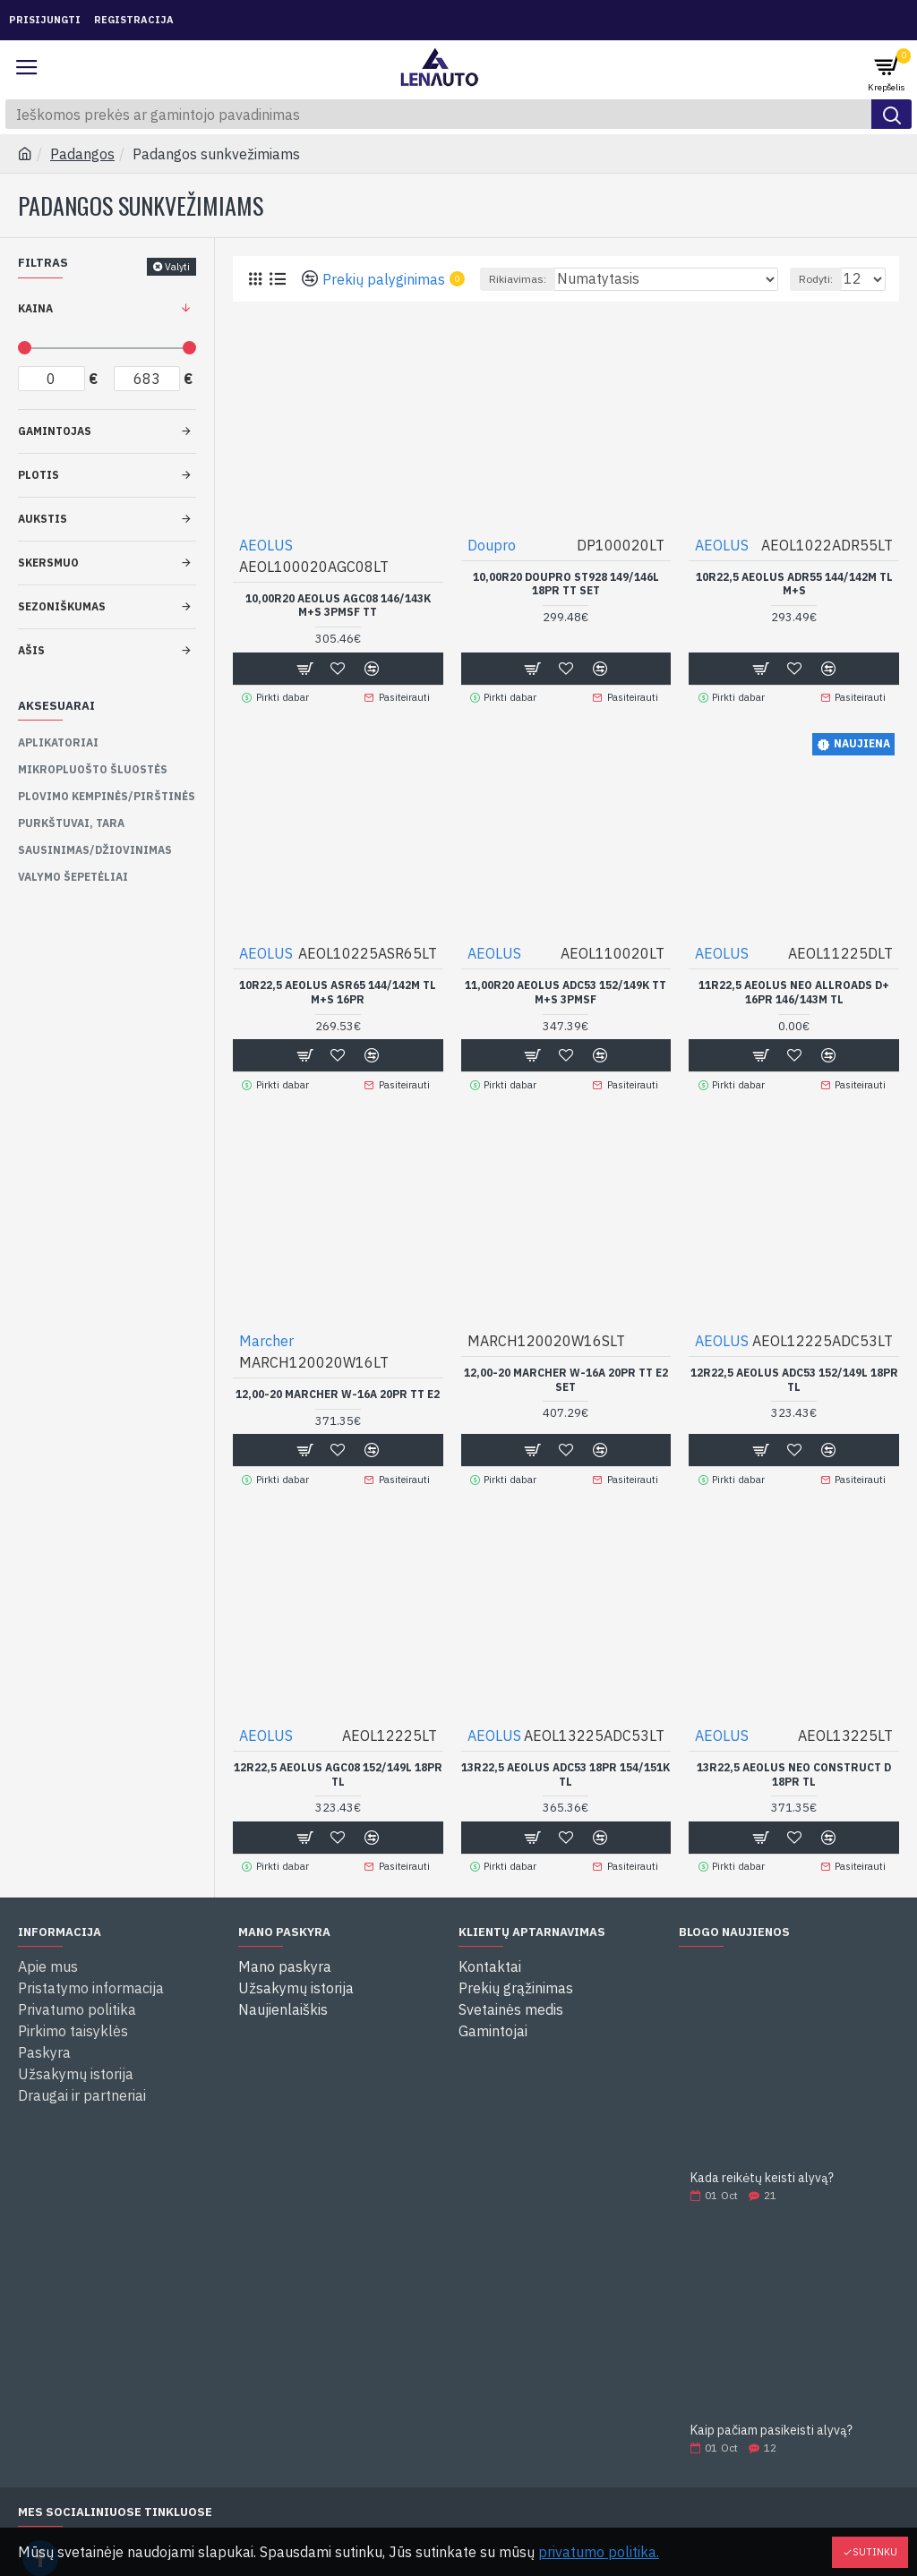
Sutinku (875, 2552)
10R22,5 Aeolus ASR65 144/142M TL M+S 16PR (337, 991)
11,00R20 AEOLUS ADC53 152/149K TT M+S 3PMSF (565, 991)
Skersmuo (48, 562)
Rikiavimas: (517, 279)
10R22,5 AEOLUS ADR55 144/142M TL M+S (794, 584)
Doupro (491, 545)
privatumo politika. (598, 2552)
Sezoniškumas (62, 606)
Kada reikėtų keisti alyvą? (762, 2173)
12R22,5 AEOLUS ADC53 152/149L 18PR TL (794, 1378)
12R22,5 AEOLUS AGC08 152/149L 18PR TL (338, 1771)
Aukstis (42, 518)
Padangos (82, 154)
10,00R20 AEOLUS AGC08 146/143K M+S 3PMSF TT (338, 605)
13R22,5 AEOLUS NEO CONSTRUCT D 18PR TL (794, 1771)
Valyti (177, 266)
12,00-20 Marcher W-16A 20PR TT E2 (338, 1392)
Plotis (38, 475)
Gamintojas (54, 431)
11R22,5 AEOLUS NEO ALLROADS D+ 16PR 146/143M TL (793, 991)
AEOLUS (266, 545)
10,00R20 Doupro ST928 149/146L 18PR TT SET (566, 584)
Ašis (31, 650)
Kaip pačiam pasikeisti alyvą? (771, 2426)
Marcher (266, 1339)
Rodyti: (816, 279)
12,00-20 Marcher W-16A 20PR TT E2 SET (566, 1378)
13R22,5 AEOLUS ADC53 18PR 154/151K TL (565, 1771)
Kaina (35, 308)
